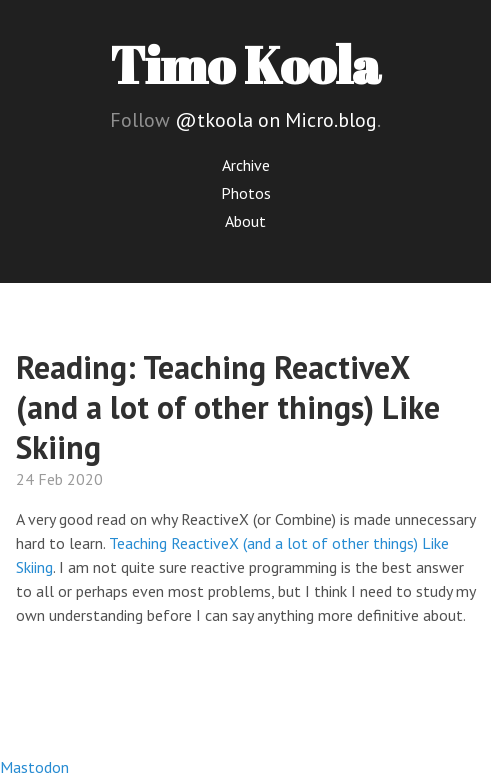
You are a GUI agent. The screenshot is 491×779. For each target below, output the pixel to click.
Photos (246, 193)
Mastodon (34, 767)
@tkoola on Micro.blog (276, 120)
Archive (246, 165)
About (245, 221)
